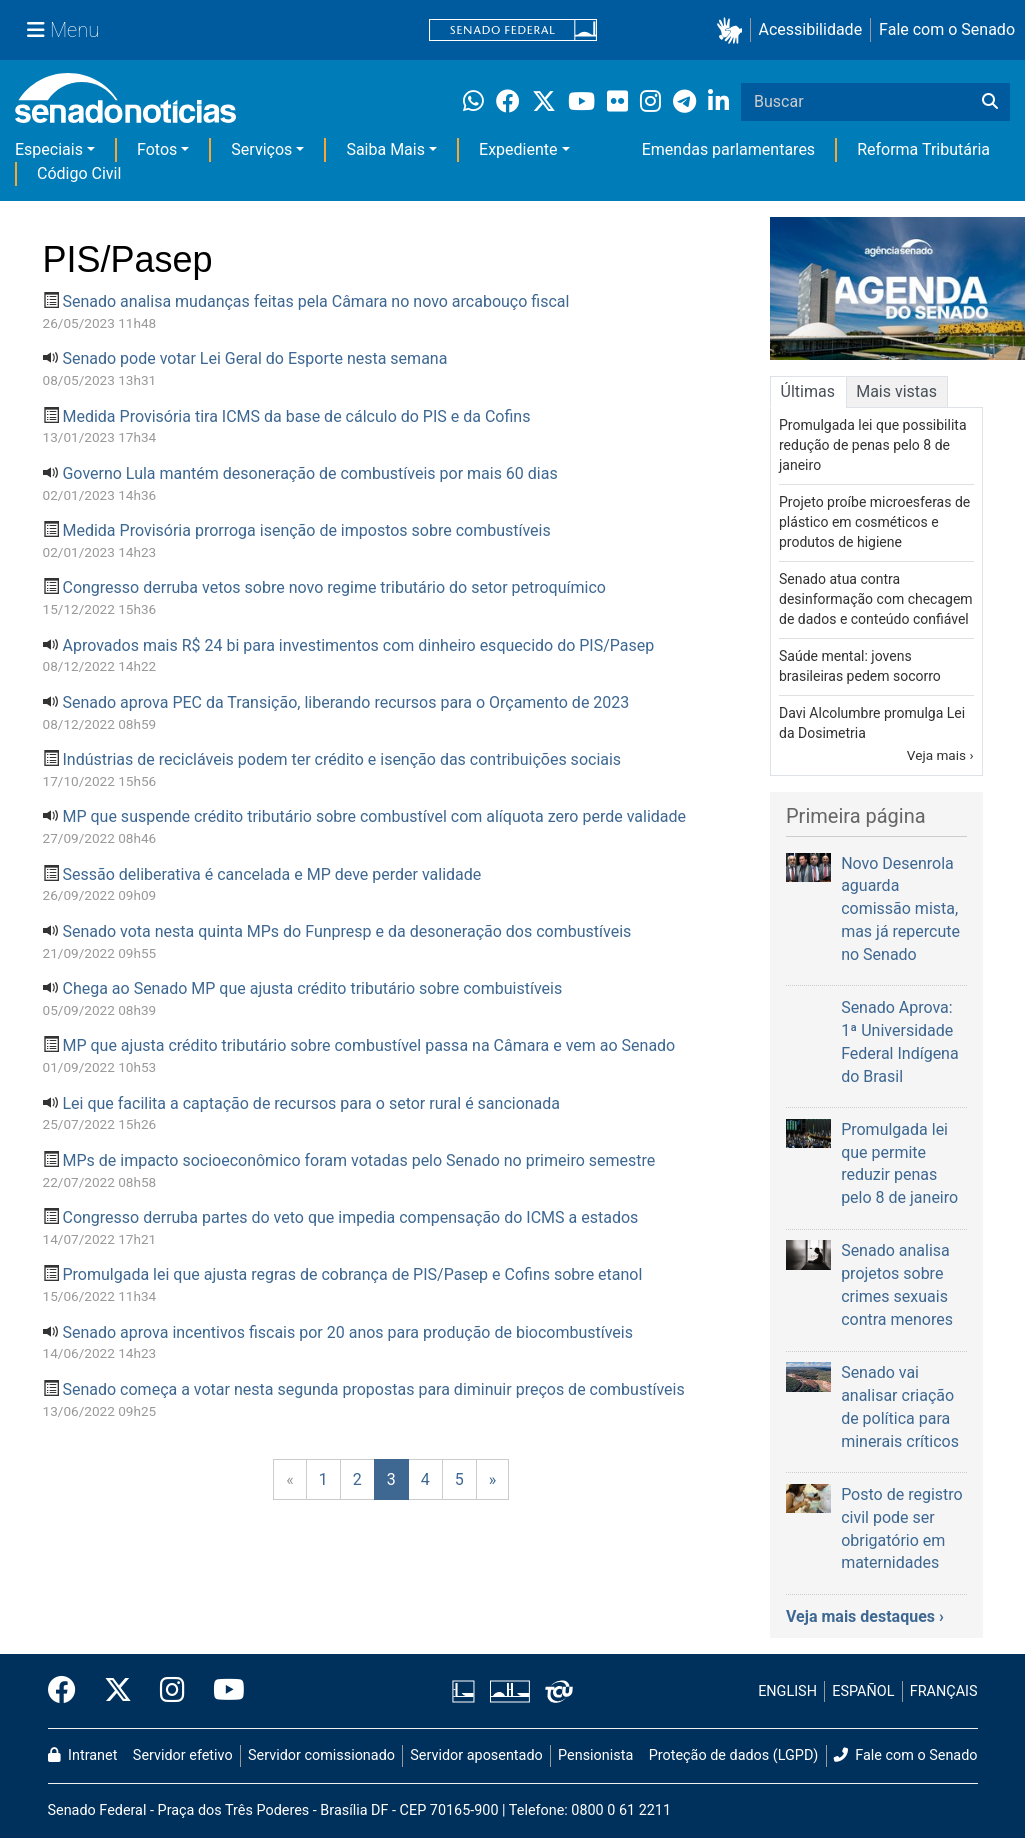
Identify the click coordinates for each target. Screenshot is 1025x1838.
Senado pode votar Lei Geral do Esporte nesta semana (254, 358)
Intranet (83, 1755)
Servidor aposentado (476, 1755)
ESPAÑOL (863, 1691)
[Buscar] (990, 102)
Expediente (518, 149)
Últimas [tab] (808, 391)
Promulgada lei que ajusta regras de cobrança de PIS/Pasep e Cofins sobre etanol (352, 1274)
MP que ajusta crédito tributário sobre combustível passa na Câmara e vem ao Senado (368, 1045)
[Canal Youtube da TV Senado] (222, 1691)
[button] (733, 30)
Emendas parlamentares (728, 149)
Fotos (157, 149)
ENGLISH (787, 1691)
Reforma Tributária (923, 149)
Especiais (49, 149)
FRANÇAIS (944, 1691)
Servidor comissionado (321, 1755)
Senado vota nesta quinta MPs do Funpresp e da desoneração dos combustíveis (346, 931)
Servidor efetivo (183, 1755)
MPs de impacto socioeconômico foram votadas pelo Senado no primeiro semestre (358, 1160)
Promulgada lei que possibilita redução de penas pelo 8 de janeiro (873, 445)
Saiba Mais (385, 149)
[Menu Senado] (63, 30)
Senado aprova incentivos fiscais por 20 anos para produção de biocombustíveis (347, 1332)
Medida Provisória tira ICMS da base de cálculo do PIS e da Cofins (296, 416)
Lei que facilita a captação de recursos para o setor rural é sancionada (311, 1103)
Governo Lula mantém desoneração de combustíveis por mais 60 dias (309, 473)
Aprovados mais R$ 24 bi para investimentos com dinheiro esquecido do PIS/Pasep (358, 645)
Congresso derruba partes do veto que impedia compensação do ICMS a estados (350, 1217)
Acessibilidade (811, 29)
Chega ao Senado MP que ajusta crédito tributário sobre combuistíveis (312, 988)
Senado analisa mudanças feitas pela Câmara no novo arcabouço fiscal (315, 301)
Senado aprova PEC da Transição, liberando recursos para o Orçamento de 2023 (345, 702)
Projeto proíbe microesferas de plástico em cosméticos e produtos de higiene (874, 522)
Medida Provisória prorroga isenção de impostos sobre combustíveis (306, 530)
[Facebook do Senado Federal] (69, 1691)
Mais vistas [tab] (896, 391)
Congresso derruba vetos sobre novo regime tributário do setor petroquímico (333, 587)
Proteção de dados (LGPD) (734, 1755)
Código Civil (79, 173)
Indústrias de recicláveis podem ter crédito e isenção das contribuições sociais (341, 759)
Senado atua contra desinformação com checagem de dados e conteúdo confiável (876, 599)
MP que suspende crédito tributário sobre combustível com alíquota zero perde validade (374, 816)
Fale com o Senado (947, 29)
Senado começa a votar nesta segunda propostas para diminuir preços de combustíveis (373, 1389)
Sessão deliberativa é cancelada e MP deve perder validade (271, 874)
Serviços (261, 149)
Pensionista (595, 1755)
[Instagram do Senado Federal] (172, 1691)
